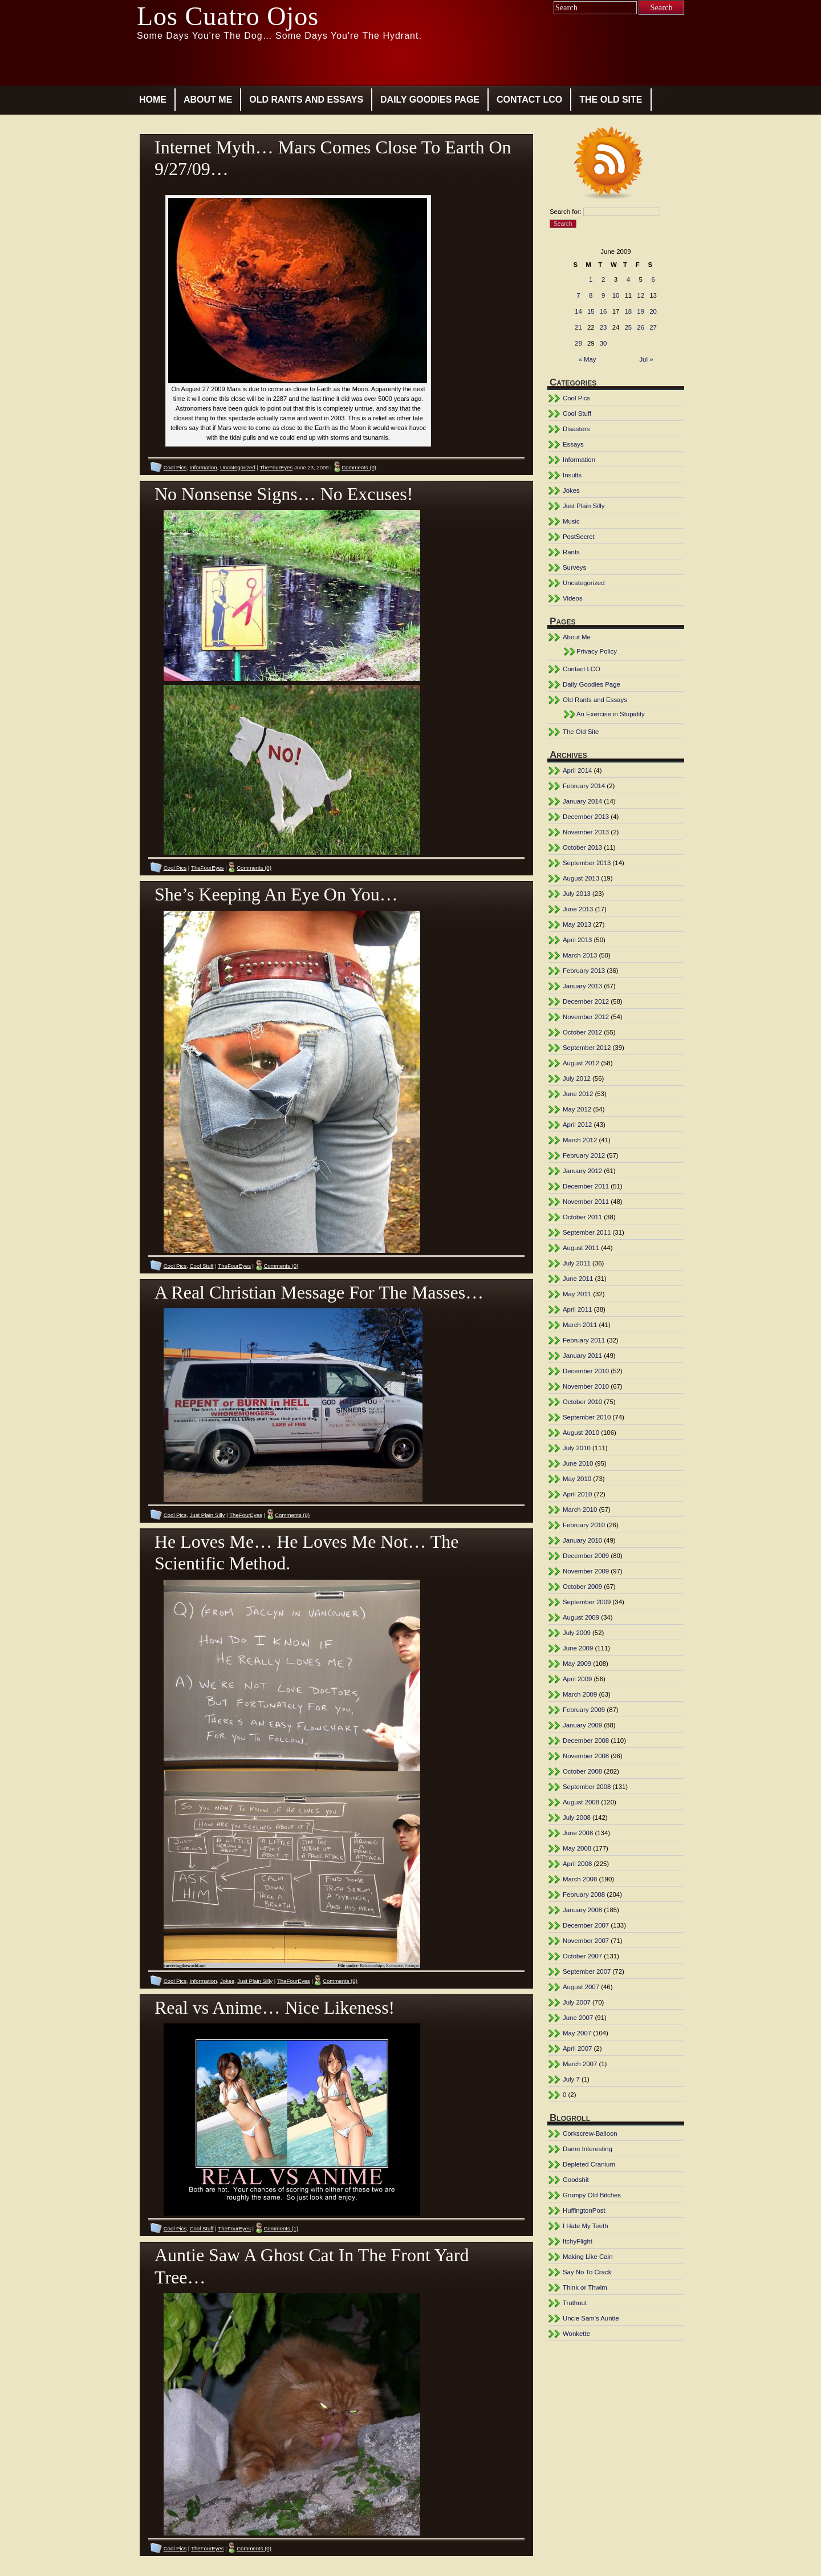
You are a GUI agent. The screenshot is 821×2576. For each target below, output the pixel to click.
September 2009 (587, 1602)
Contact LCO (529, 99)
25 (628, 327)
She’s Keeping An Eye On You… (276, 894)
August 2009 (581, 1617)
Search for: (566, 211)
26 (640, 327)
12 (640, 295)
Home (152, 99)
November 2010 (586, 1386)
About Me (208, 99)
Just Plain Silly (207, 1515)
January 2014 (582, 801)
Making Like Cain (588, 2256)
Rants (571, 552)
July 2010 (577, 1448)
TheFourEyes (276, 467)
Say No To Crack (587, 2272)
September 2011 (587, 1232)
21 (578, 327)
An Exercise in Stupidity (610, 714)
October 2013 (582, 847)
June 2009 (578, 1648)
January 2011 (582, 1355)
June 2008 (578, 1832)
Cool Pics (175, 467)
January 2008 (582, 1909)
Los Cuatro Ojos (228, 16)
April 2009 (577, 1679)
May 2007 (577, 2033)
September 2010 (587, 1417)
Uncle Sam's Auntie (591, 2318)
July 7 (571, 2079)
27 (653, 327)
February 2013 (584, 970)
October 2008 (582, 1771)
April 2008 (577, 1863)
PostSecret (579, 536)
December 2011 (586, 1186)
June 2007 (578, 2017)
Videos (573, 598)
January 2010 (582, 1540)
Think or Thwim (585, 2287)
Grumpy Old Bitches (592, 2195)
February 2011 (584, 1340)
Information (203, 467)
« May (587, 359)
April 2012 (577, 1124)
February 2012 (584, 1155)
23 (603, 327)
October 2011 (582, 1217)
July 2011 (577, 1263)
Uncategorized (237, 467)
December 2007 (586, 1925)
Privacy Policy (596, 651)
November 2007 (586, 1940)
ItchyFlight (577, 2241)
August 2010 (581, 1432)
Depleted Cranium (589, 2164)
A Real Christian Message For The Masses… (319, 1292)
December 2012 (586, 1001)
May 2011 (577, 1294)
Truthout (575, 2302)
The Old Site (610, 99)
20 (653, 311)
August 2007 (581, 1986)
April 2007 (577, 2048)
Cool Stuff (202, 1266)
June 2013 (578, 909)
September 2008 (587, 1786)
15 (591, 311)
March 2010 (580, 1509)
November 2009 (586, 1571)
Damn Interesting (587, 2148)
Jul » (646, 359)
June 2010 (578, 1463)
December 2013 (586, 816)
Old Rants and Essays (306, 99)
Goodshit (576, 2179)
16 (603, 311)
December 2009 (586, 1555)
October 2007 (582, 1956)
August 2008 (581, 1802)
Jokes (227, 1981)
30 (603, 343)
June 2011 (578, 1278)
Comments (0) (359, 467)
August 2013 (581, 878)
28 (578, 343)
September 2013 (587, 862)
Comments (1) (280, 2228)
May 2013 (577, 924)
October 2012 (582, 1032)
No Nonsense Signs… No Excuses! (284, 494)
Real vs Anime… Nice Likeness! (275, 2007)
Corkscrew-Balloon (590, 2133)
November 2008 (586, 1756)
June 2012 (578, 1093)
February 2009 (584, 1709)
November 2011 (586, 1201)
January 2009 (582, 1725)
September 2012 (587, 1047)
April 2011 (577, 1309)
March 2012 (580, 1140)
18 (628, 311)
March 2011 (580, 1324)
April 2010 (577, 1494)
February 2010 (584, 1525)
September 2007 (587, 1971)
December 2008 (586, 1740)
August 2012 (581, 1063)
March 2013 (580, 955)
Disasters (576, 428)
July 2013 (577, 893)
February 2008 (584, 1894)
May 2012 (577, 1109)
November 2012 (586, 1016)
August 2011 (581, 1247)
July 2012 (577, 1078)
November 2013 (586, 832)
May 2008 (577, 1848)
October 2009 (582, 1586)
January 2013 (582, 986)
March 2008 (580, 1879)
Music (571, 521)
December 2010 (586, 1371)
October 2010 (582, 1401)
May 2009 (577, 1663)
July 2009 (577, 1632)
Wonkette (576, 2333)
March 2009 (580, 1694)
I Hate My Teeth (585, 2225)
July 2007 (577, 2002)
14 (578, 311)
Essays (573, 444)
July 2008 (577, 1817)
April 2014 (577, 770)
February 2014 (584, 785)
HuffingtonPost (584, 2210)
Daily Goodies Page (429, 99)
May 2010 (577, 1478)
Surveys (574, 567)
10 (616, 295)
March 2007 (580, 2063)
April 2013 (577, 939)
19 (640, 311)
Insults (572, 475)
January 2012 (582, 1170)
